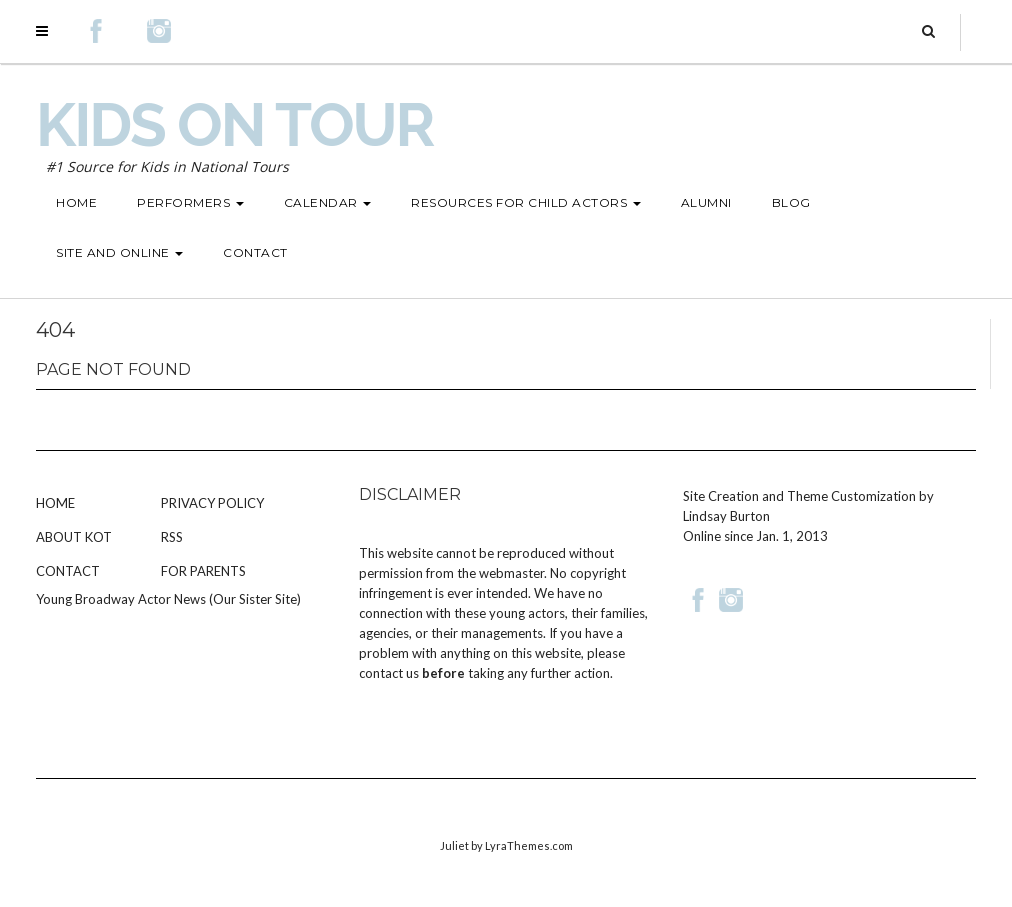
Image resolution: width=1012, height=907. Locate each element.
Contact (68, 571)
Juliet (454, 845)
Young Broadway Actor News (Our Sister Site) (168, 599)
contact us (389, 673)
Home (55, 503)
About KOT (74, 537)
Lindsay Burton (726, 516)
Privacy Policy (212, 503)
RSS (172, 537)
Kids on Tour (234, 125)
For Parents (203, 571)
